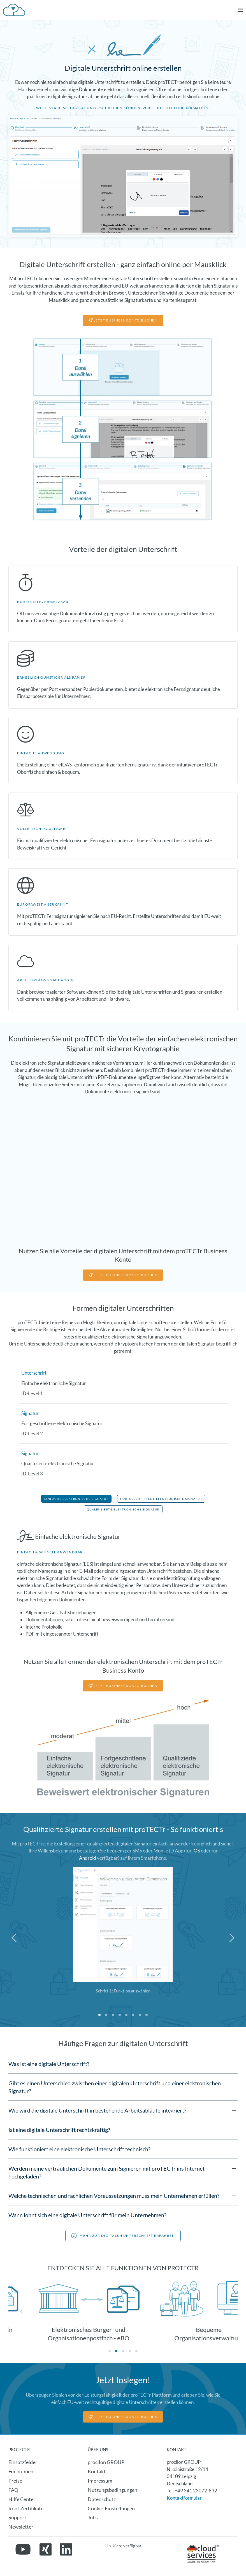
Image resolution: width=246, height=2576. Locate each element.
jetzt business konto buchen (123, 1275)
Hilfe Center (21, 2499)
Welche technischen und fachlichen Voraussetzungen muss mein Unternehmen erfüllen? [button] (113, 2195)
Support (17, 2517)
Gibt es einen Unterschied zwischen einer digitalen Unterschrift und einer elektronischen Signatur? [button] (114, 2087)
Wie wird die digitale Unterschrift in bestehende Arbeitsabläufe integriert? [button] (97, 2110)
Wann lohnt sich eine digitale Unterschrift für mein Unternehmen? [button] (87, 2215)
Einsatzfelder (22, 2462)
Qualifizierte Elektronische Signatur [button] (123, 1509)
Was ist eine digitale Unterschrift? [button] (48, 2063)
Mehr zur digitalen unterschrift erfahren (123, 2235)
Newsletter (20, 2527)
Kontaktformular (184, 2498)
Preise (15, 2481)
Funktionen (20, 2471)
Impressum (100, 2481)
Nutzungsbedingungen (112, 2490)
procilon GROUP (106, 2462)
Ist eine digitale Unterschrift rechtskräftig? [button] (59, 2129)
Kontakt (97, 2471)
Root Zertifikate (25, 2508)
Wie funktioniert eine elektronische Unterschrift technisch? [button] (79, 2149)
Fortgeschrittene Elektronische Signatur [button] (161, 1498)
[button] (240, 10)
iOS (196, 1851)
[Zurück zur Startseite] (14, 10)
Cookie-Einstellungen (111, 2508)
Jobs (93, 2517)
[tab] (99, 2015)
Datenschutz (102, 2499)
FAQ (13, 2490)
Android (87, 1858)
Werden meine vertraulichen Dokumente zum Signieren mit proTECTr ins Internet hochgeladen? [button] (106, 2172)
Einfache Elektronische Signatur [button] (76, 1498)
